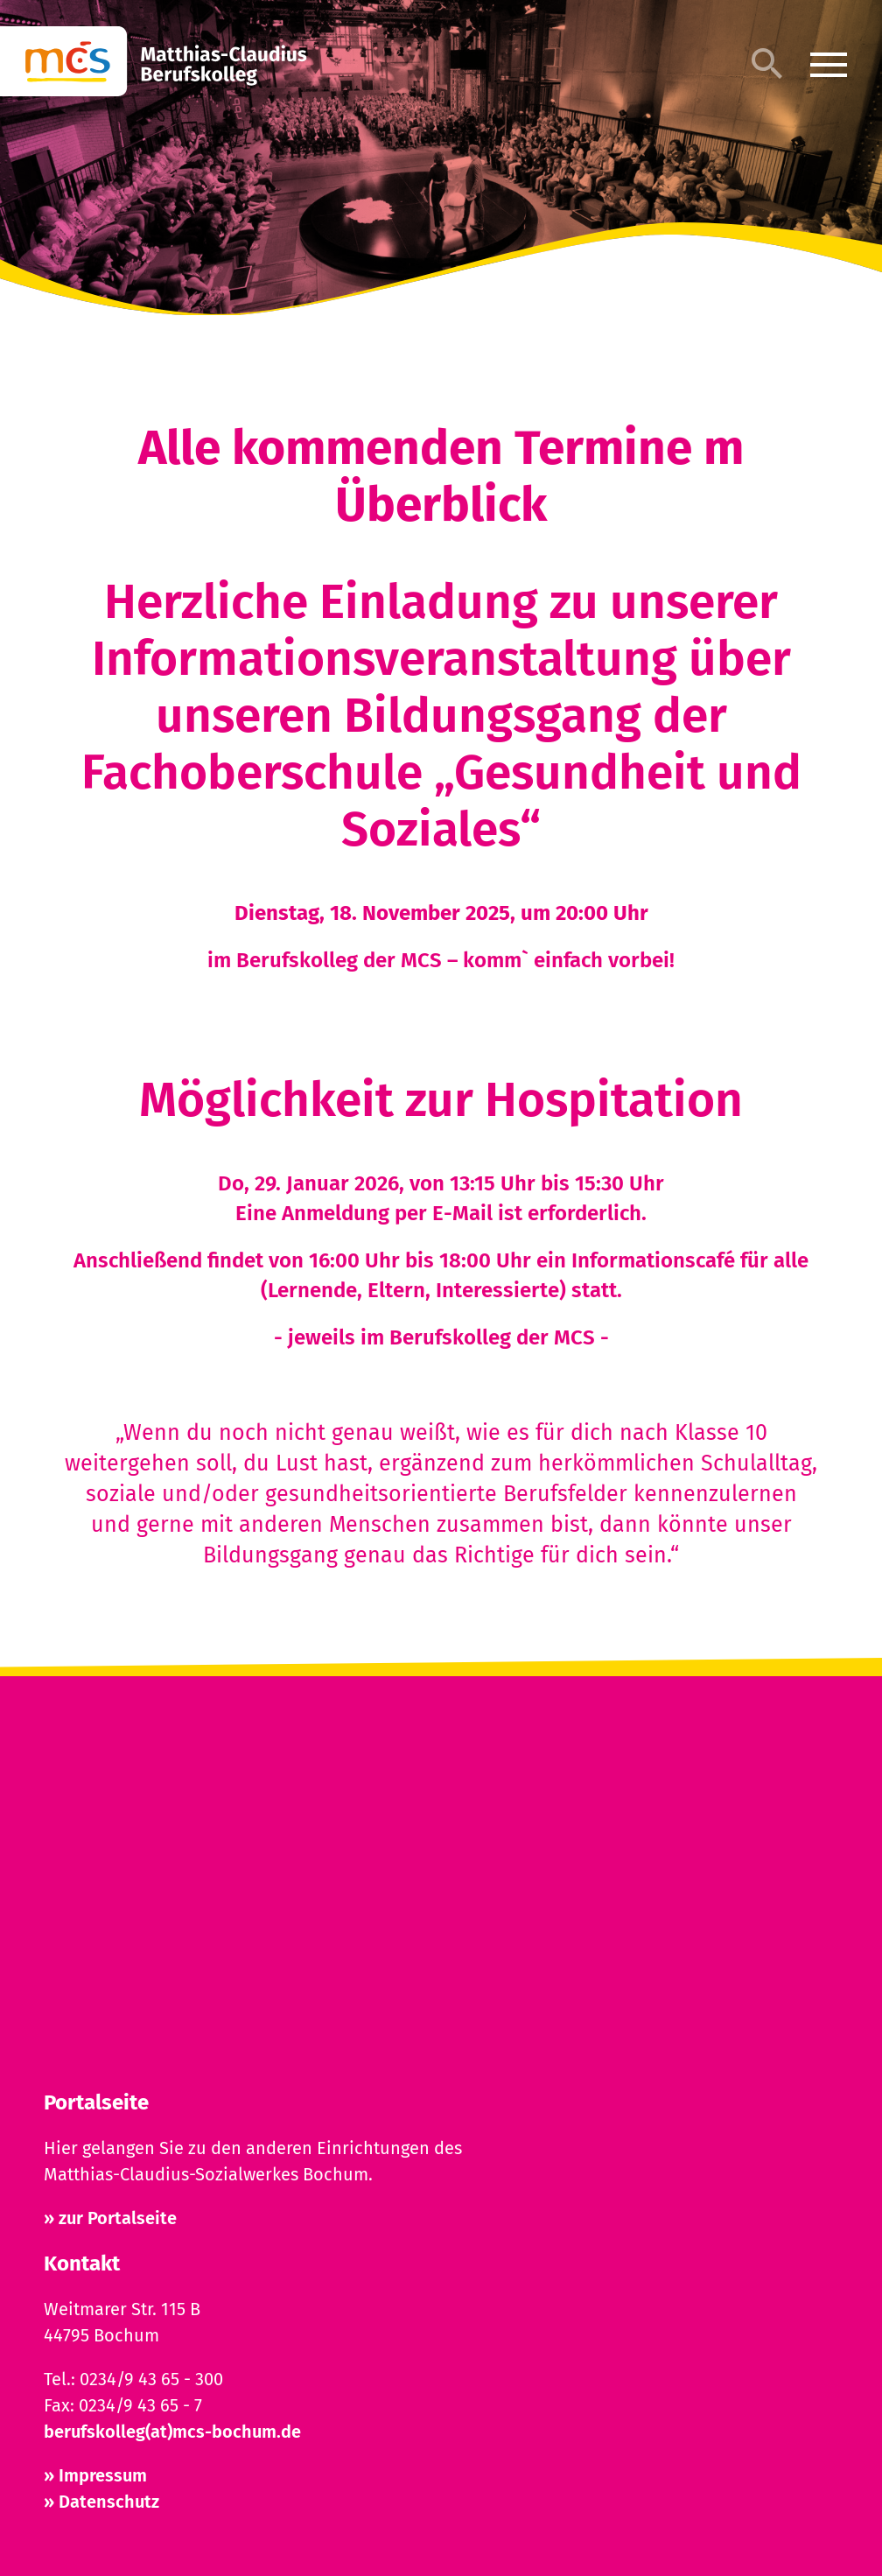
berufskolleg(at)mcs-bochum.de (172, 2431)
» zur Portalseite (110, 2218)
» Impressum (95, 2475)
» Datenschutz (101, 2501)
